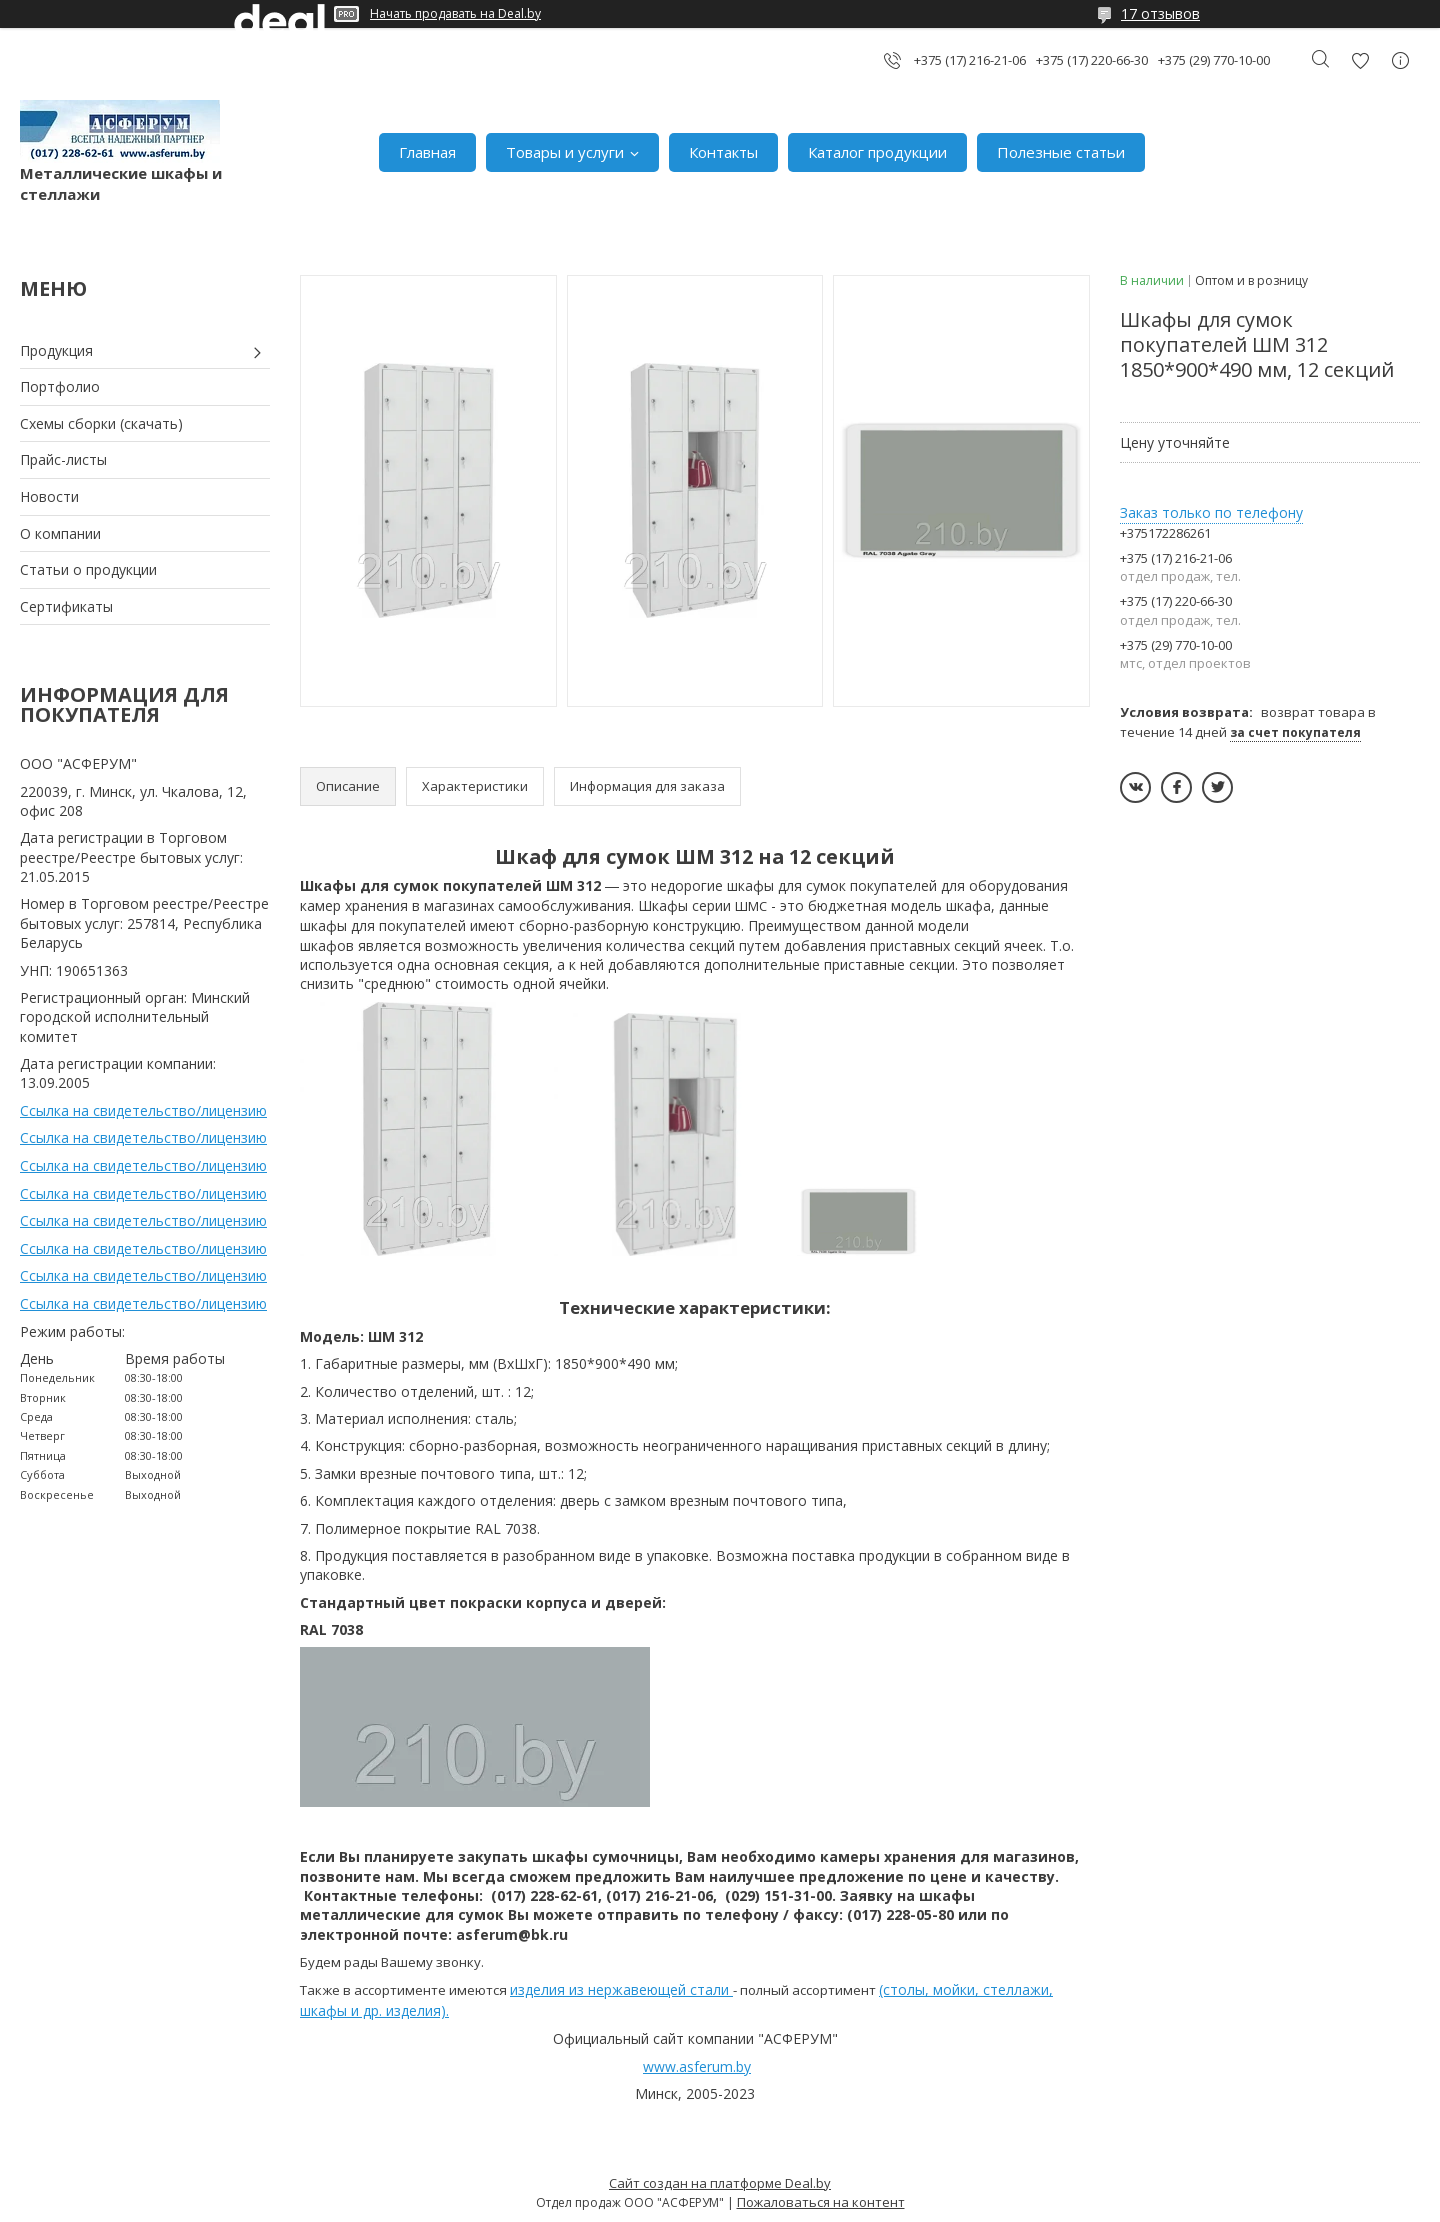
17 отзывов (1160, 13)
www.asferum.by (697, 2066)
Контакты (723, 152)
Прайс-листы (63, 459)
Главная (427, 152)
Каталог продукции (877, 152)
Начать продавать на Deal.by (455, 14)
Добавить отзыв (1360, 60)
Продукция (56, 350)
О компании (60, 533)
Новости (49, 496)
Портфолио (60, 386)
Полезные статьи (1061, 152)
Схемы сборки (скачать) (101, 423)
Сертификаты (66, 606)
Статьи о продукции (88, 569)
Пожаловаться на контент (821, 2202)
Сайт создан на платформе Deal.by (720, 2183)
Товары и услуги (565, 152)
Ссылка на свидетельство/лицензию (143, 1110)
